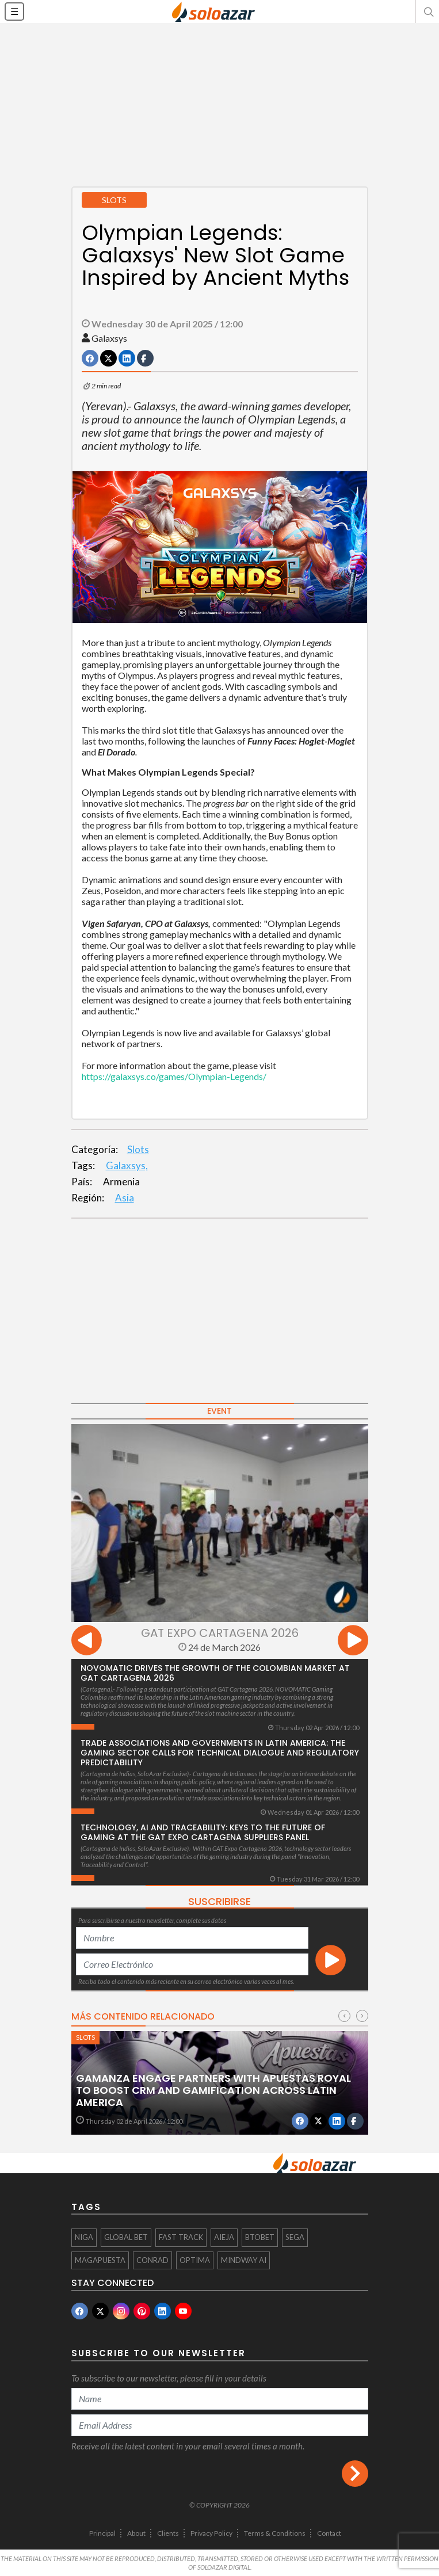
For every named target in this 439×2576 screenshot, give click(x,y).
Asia (124, 1198)
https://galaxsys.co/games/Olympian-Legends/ (174, 1076)
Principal (102, 2533)
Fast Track (181, 2237)
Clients (168, 2533)
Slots (138, 1149)
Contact (329, 2533)
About (136, 2533)
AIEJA (224, 2237)
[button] (427, 11)
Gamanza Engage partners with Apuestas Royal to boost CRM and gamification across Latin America (213, 2090)
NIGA (84, 2237)
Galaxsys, (127, 1165)
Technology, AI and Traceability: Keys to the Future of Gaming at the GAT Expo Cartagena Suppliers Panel (203, 1832)
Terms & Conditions (275, 2533)
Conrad (152, 2260)
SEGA (294, 2237)
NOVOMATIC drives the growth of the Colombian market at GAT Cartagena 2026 (215, 1673)
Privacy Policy (211, 2533)
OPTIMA (195, 2260)
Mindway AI (243, 2260)
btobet (259, 2237)
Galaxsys (109, 338)
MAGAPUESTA (100, 2260)
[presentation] (86, 1642)
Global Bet (126, 2237)
